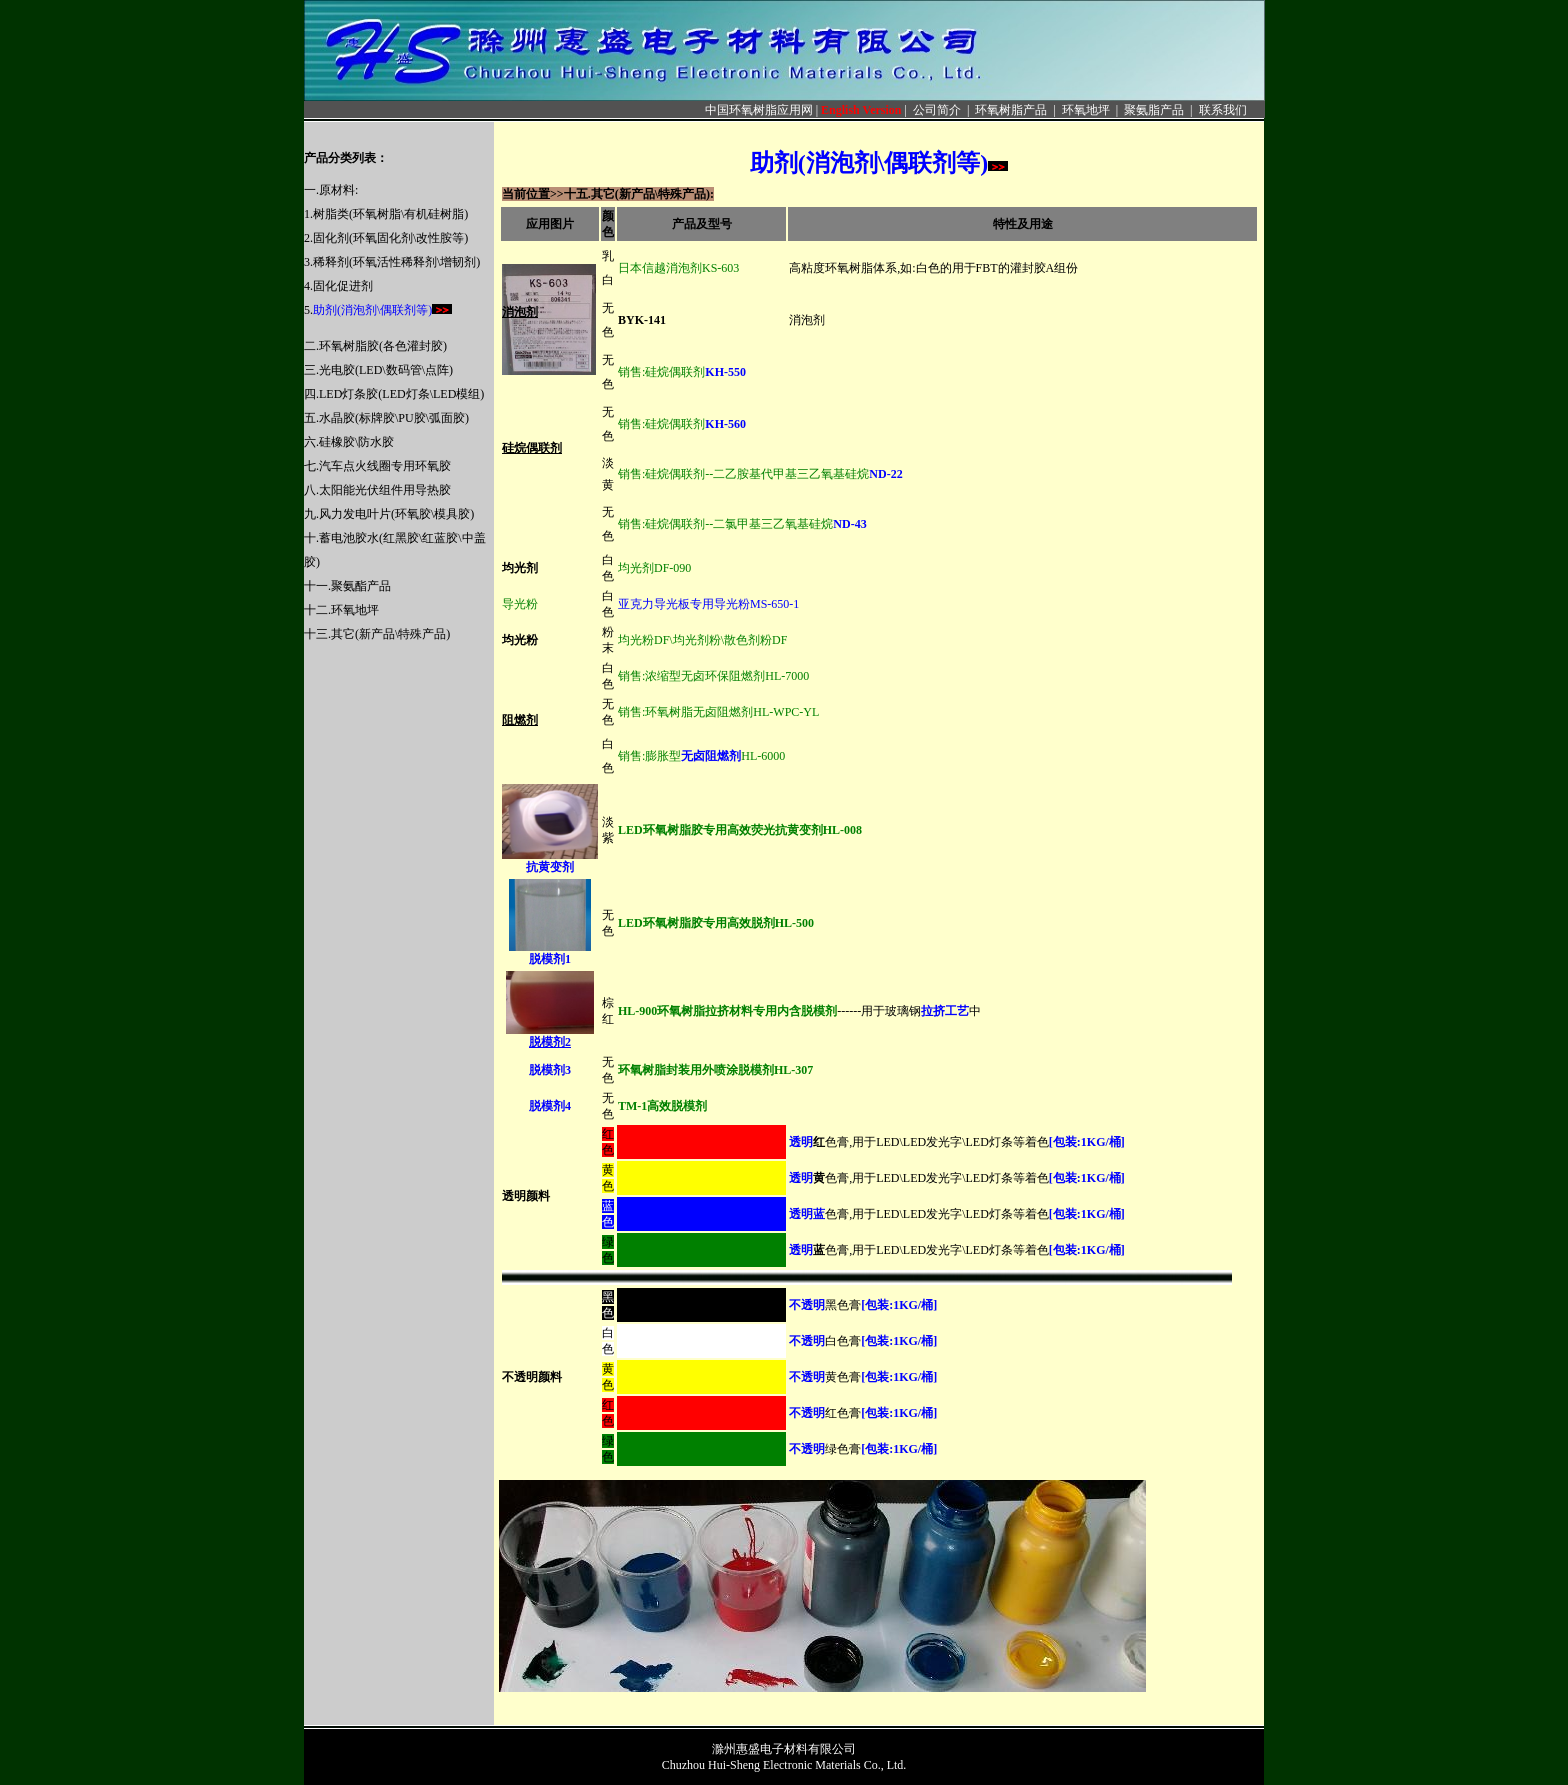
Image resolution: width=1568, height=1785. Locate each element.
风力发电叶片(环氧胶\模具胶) (396, 514)
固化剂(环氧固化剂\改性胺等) (390, 238)
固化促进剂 (343, 286)
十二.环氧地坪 (341, 610)
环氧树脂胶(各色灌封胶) (383, 346)
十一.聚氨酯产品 (347, 586)
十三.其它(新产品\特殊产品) (377, 634)
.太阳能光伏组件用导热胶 (383, 490)
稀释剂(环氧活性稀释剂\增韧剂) (396, 262)
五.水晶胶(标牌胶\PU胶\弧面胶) (386, 418)
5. (368, 310)
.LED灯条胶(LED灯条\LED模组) (400, 394)
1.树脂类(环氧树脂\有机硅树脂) (386, 214)
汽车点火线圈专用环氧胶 (385, 466)
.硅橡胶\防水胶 (355, 442)
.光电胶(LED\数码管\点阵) (384, 370)
